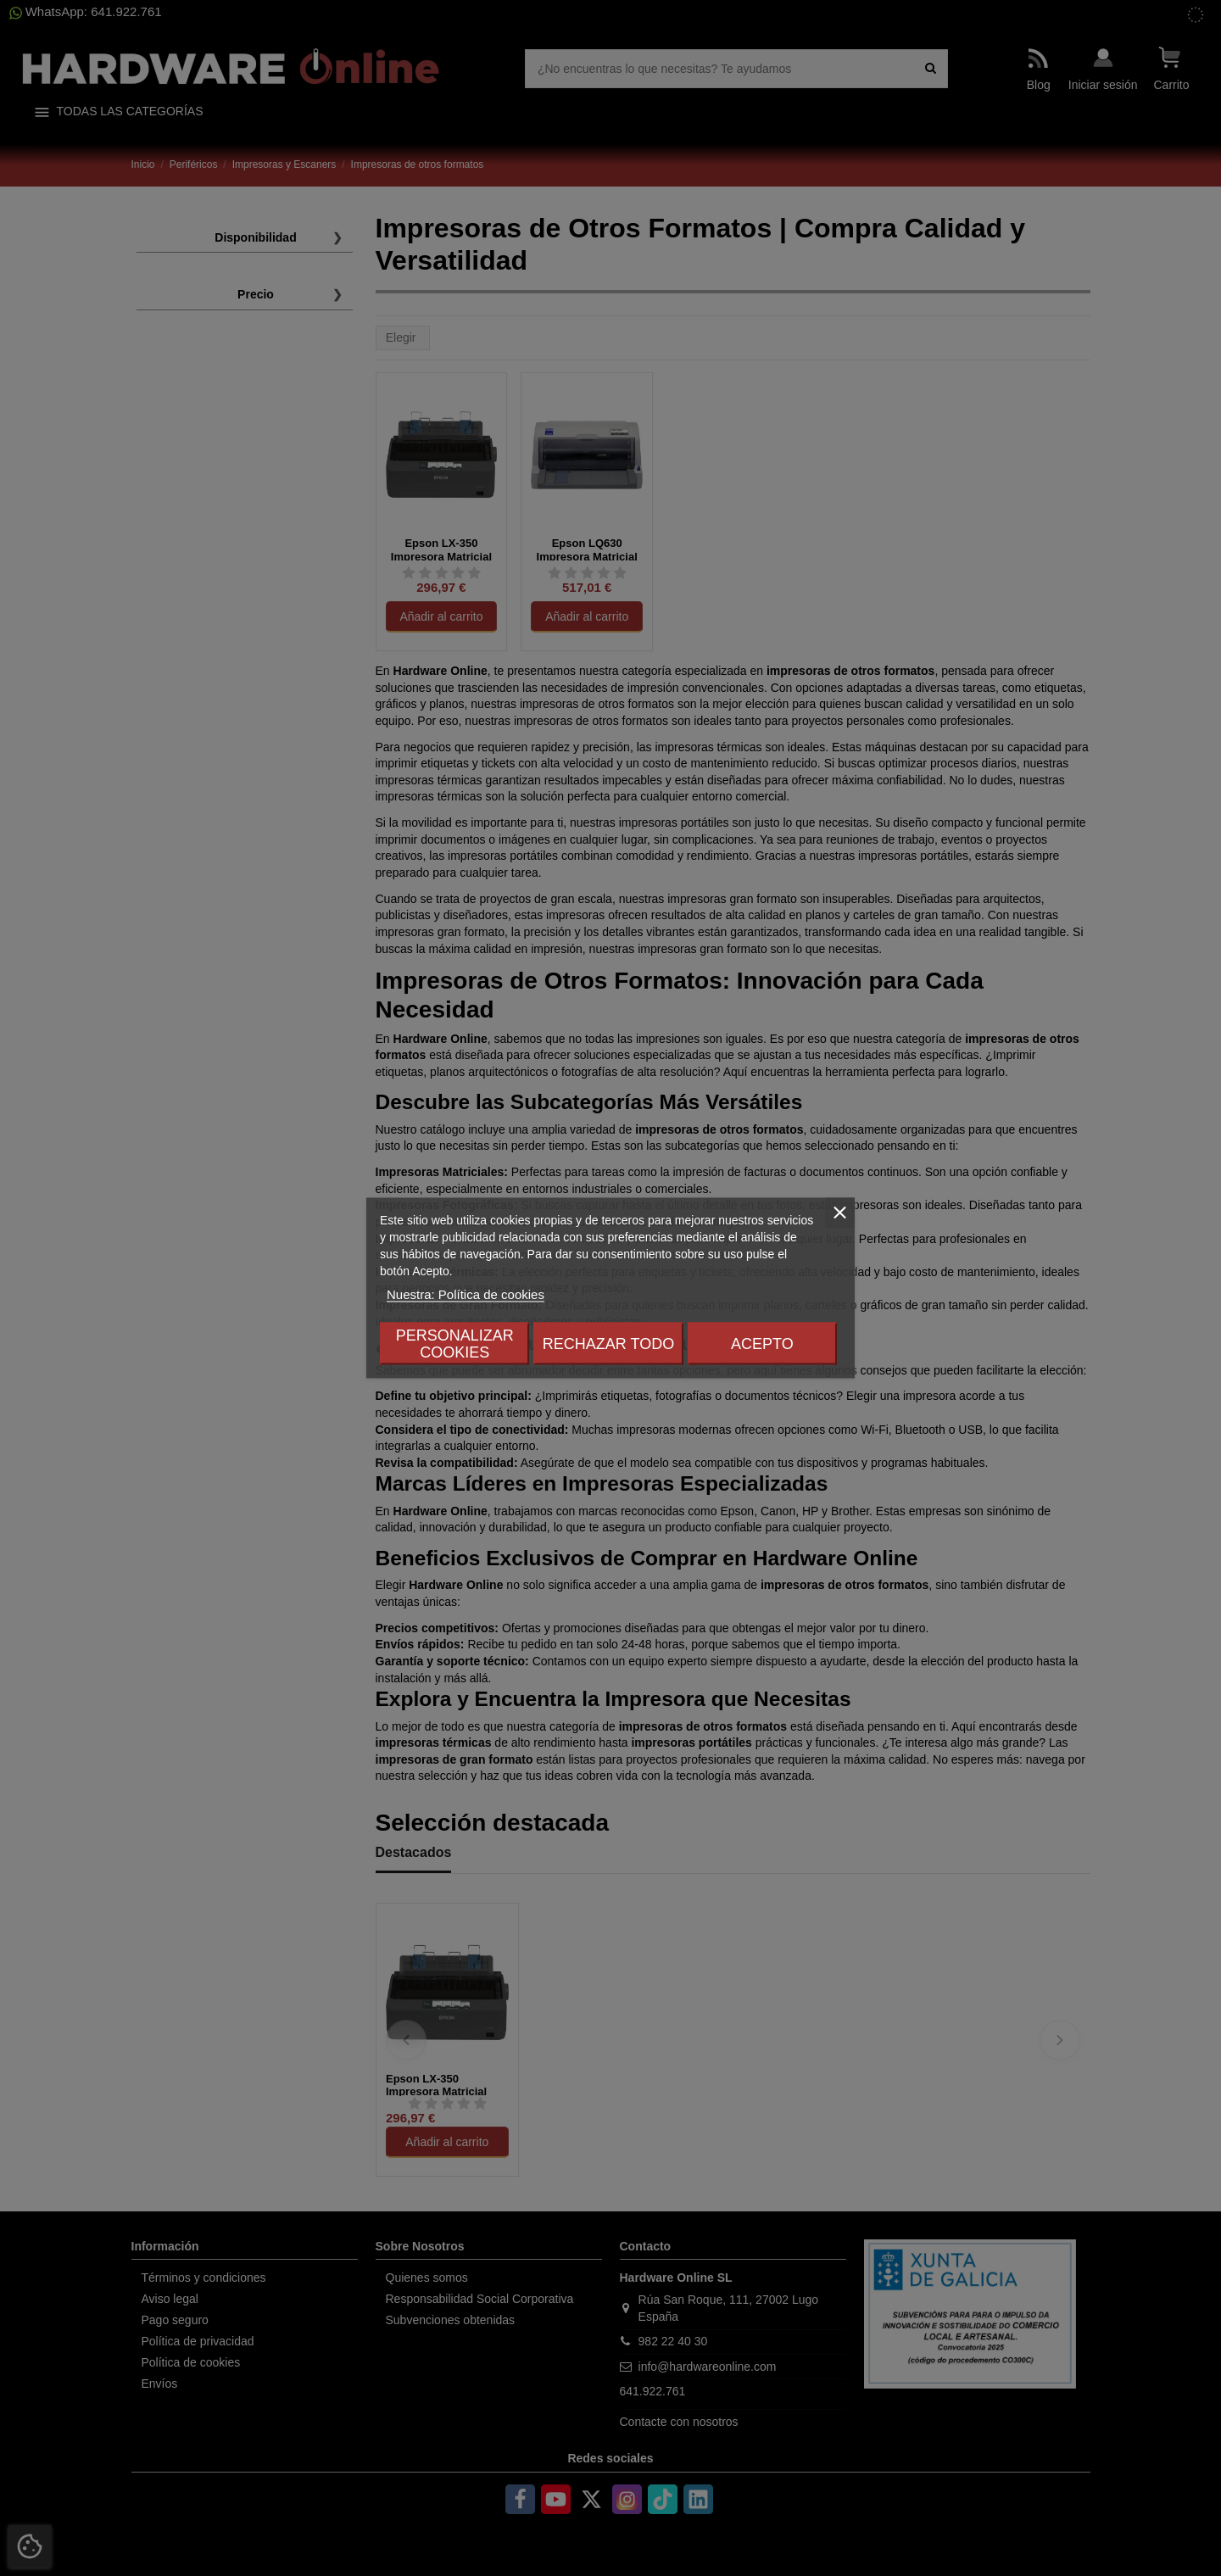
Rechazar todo (608, 1343)
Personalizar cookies (455, 1344)
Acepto (762, 1343)
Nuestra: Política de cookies (465, 1294)
